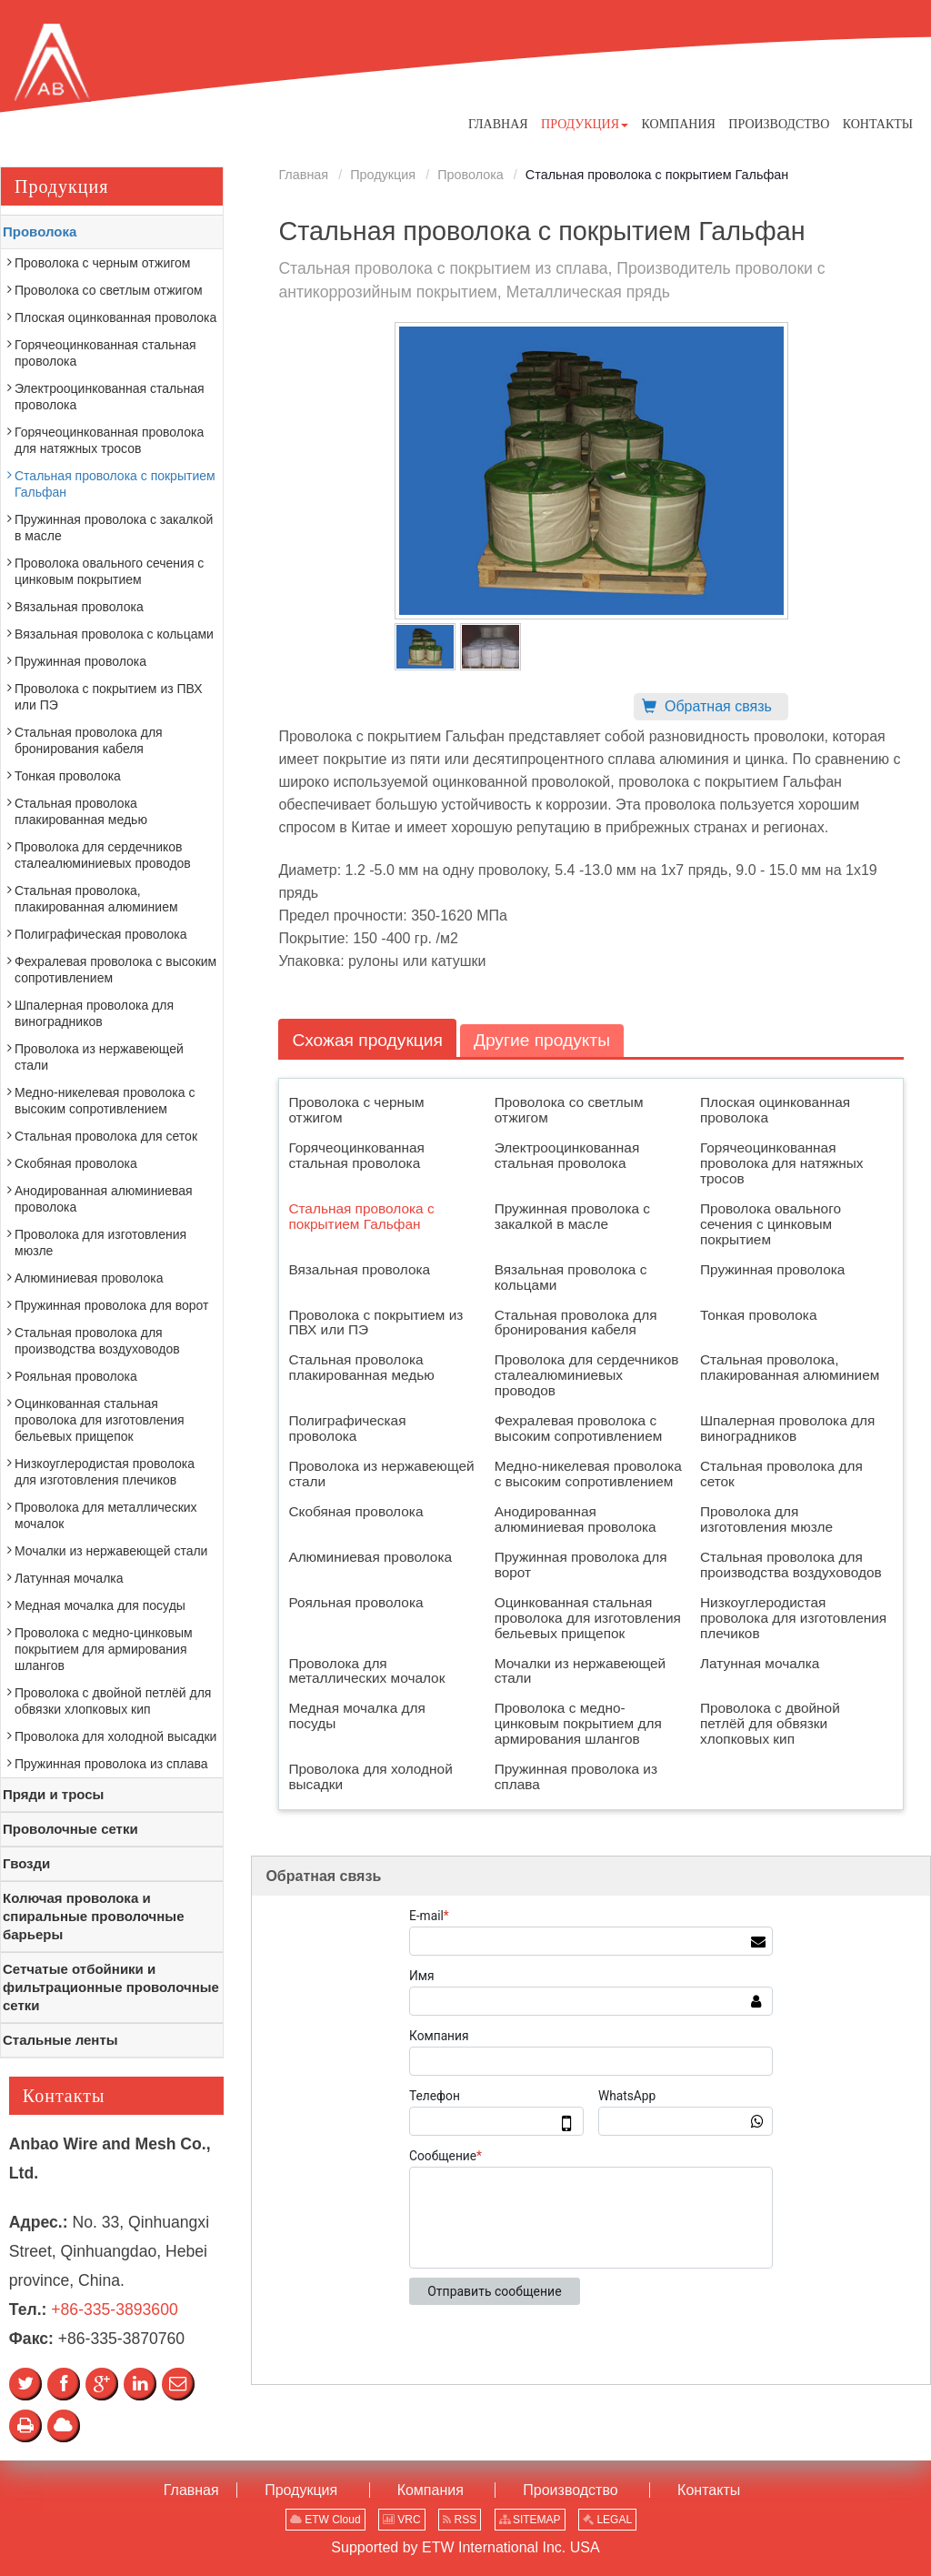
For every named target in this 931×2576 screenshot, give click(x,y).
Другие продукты (542, 1040)
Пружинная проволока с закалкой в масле (572, 1216)
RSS (459, 2519)
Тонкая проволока (758, 1315)
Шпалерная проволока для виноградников (787, 1428)
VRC (402, 2519)
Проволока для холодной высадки (370, 1776)
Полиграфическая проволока (346, 1428)
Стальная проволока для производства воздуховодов (791, 1564)
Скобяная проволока (355, 1511)
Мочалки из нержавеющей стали (580, 1670)
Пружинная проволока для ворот (581, 1564)
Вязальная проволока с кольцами (571, 1277)
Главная (303, 174)
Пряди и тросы (53, 1794)
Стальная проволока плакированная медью (361, 1367)
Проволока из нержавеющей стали (381, 1473)
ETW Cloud (325, 2519)
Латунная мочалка (759, 1663)
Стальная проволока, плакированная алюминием (789, 1367)
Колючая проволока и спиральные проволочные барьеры (94, 1916)
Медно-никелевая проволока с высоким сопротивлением (588, 1473)
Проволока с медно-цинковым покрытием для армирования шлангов (578, 1723)
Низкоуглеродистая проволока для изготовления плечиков (793, 1618)
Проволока (470, 174)
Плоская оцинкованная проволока (775, 1109)
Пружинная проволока (772, 1269)
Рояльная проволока (355, 1602)
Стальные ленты (60, 2040)
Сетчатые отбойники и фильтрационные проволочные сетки (111, 1987)
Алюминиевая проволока (370, 1557)
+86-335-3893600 (114, 2309)
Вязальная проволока (359, 1269)
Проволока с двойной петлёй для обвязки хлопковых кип (770, 1723)
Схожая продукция (367, 1040)
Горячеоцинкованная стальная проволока (356, 1155)
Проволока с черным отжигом (356, 1109)
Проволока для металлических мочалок (366, 1670)
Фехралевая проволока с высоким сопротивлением (579, 1428)
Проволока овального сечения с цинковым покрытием (770, 1224)
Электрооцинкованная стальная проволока (567, 1155)
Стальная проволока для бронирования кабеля (576, 1322)
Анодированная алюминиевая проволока (575, 1519)
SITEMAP (530, 2519)
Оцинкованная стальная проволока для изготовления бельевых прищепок (588, 1618)
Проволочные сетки (70, 1828)
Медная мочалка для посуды (356, 1715)
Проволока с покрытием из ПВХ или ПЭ (375, 1322)
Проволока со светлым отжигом (569, 1109)
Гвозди (26, 1863)
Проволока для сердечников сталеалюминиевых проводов (587, 1375)
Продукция (382, 174)
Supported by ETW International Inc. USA (465, 2547)
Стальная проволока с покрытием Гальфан (361, 1216)
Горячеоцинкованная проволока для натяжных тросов (782, 1163)
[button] (584, 124)
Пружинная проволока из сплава (576, 1776)
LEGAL (607, 2519)
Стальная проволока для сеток (781, 1473)
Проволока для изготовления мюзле (766, 1519)
